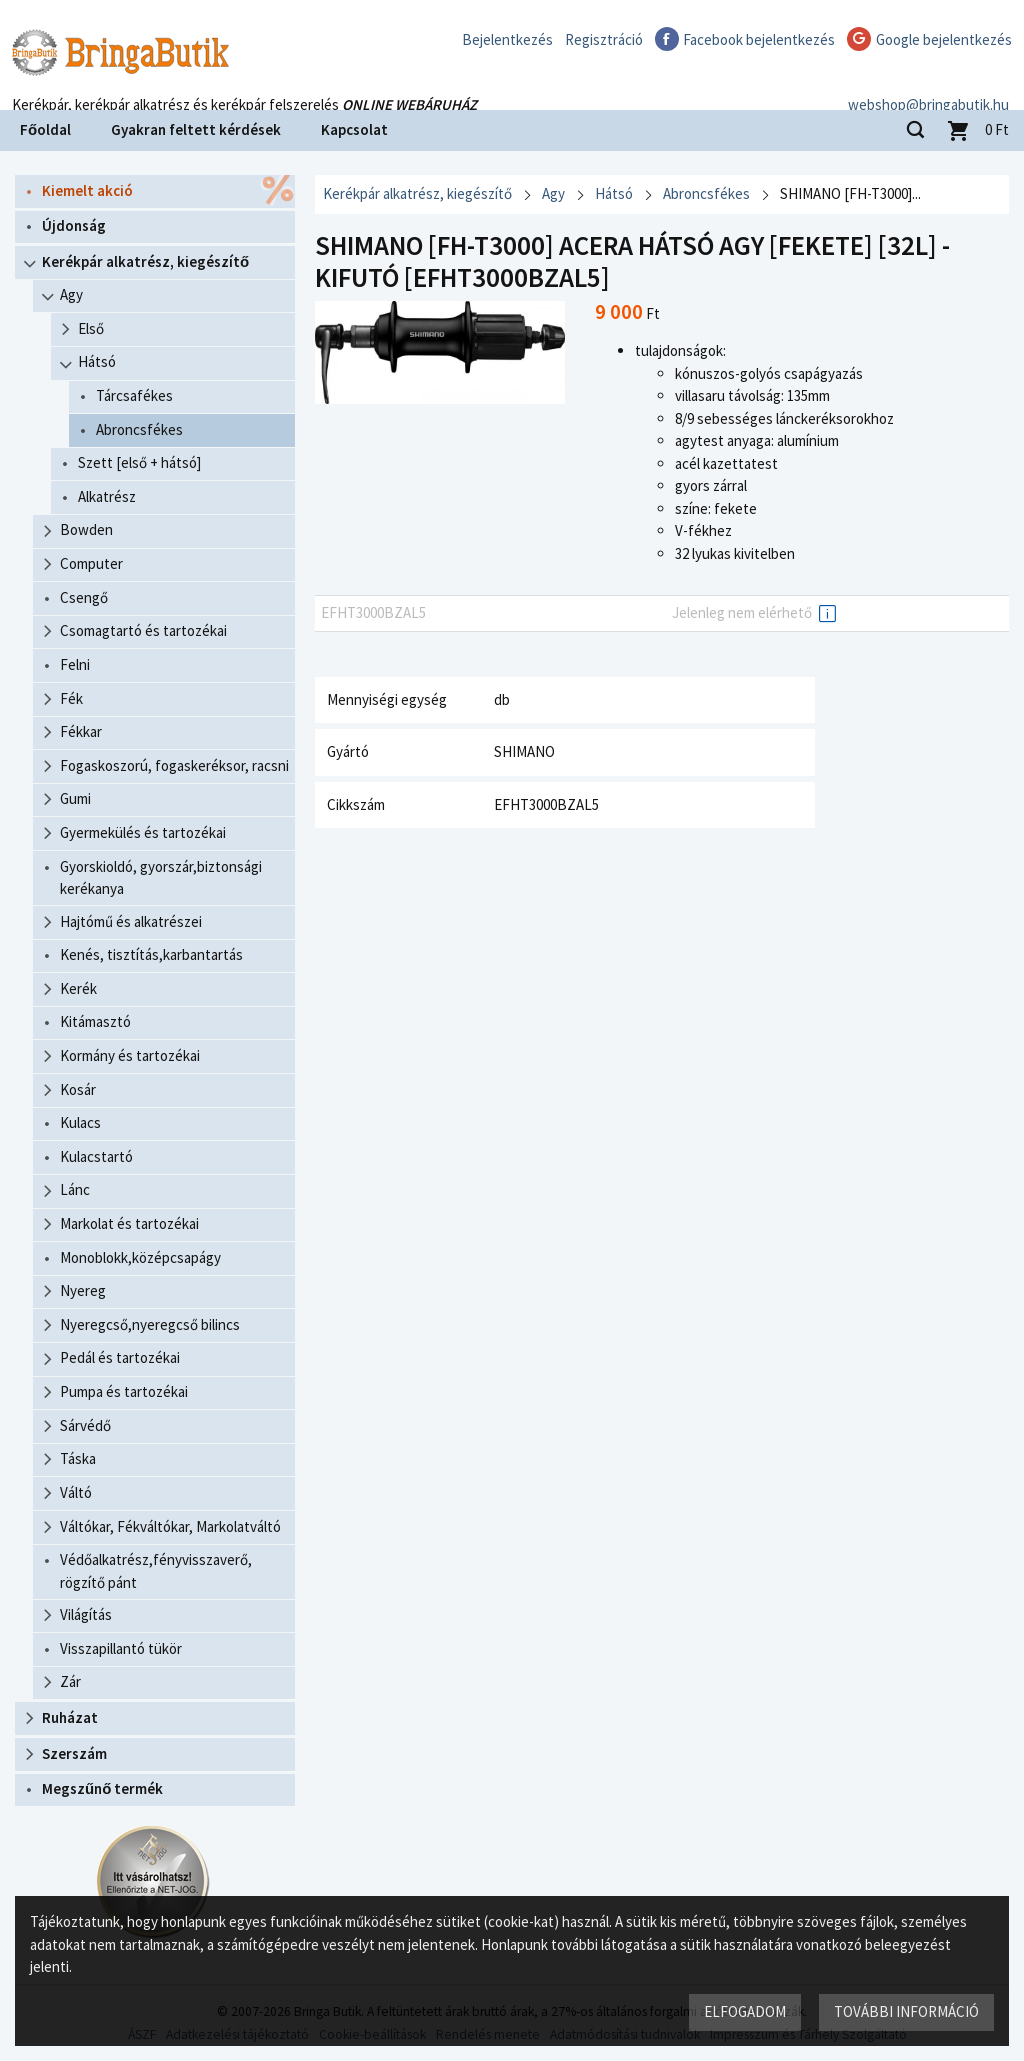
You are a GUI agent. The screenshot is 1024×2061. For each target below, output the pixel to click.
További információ (906, 2011)
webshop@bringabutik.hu (928, 83)
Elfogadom (745, 2011)
